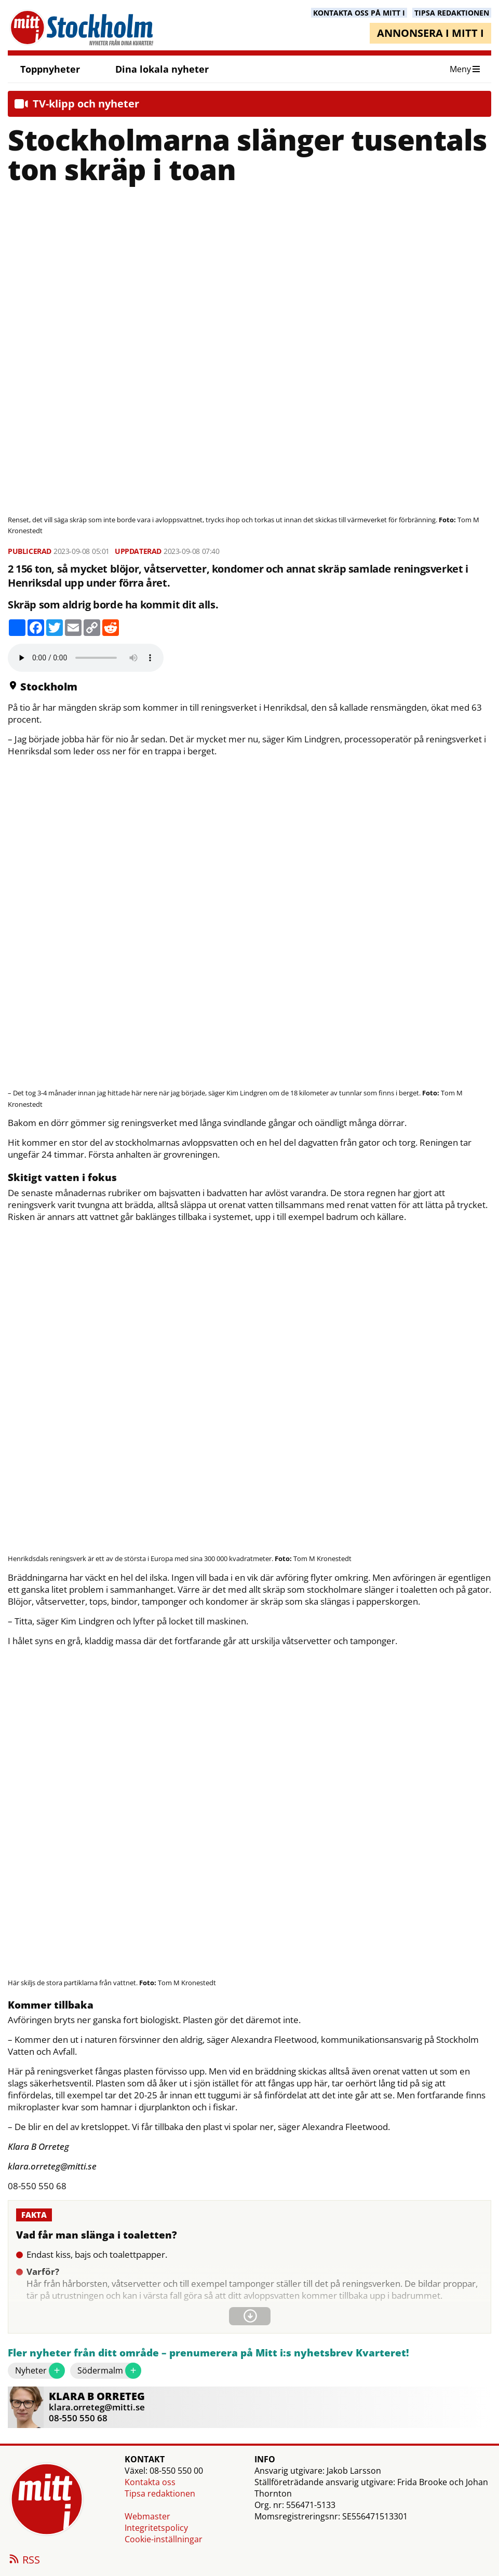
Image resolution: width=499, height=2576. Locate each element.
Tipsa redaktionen (160, 2493)
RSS (24, 2560)
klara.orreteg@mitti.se (97, 2407)
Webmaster (147, 2516)
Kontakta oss (150, 2482)
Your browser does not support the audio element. (86, 658)
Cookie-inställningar (164, 2539)
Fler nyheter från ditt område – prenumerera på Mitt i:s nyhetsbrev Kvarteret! (208, 2353)
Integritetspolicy (156, 2527)
